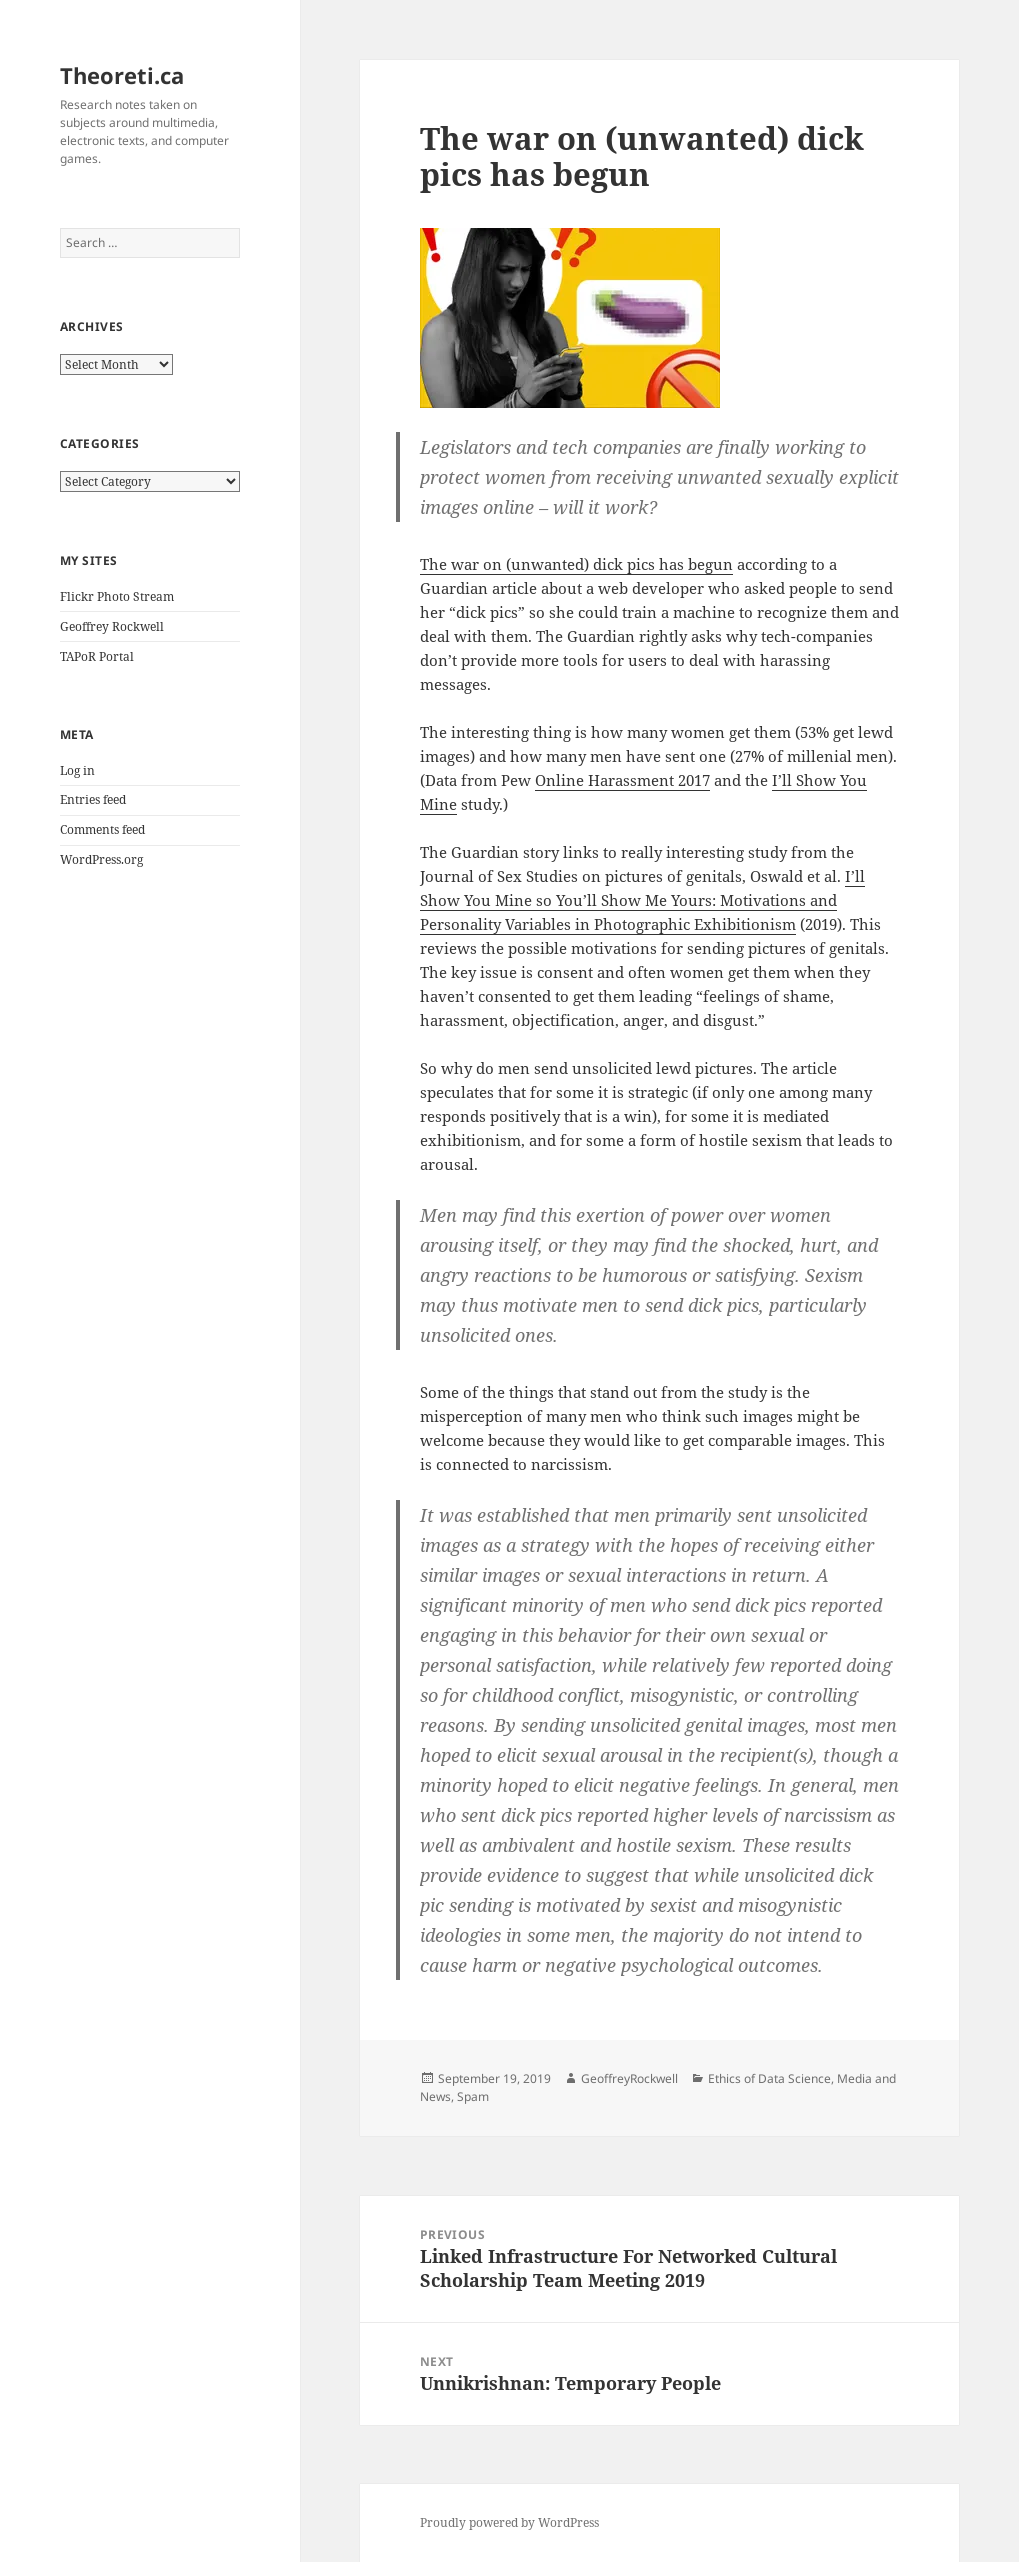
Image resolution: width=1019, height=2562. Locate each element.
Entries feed (93, 799)
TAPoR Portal (97, 656)
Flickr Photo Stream (117, 596)
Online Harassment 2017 (622, 780)
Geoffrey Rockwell (112, 626)
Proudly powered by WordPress (509, 2522)
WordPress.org (101, 859)
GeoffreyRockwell (629, 2078)
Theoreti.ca (122, 75)
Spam (473, 2096)
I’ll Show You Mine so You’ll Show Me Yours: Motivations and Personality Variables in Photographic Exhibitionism (642, 900)
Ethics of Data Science (769, 2078)
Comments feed (102, 829)
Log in (77, 770)
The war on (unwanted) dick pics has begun (576, 564)
